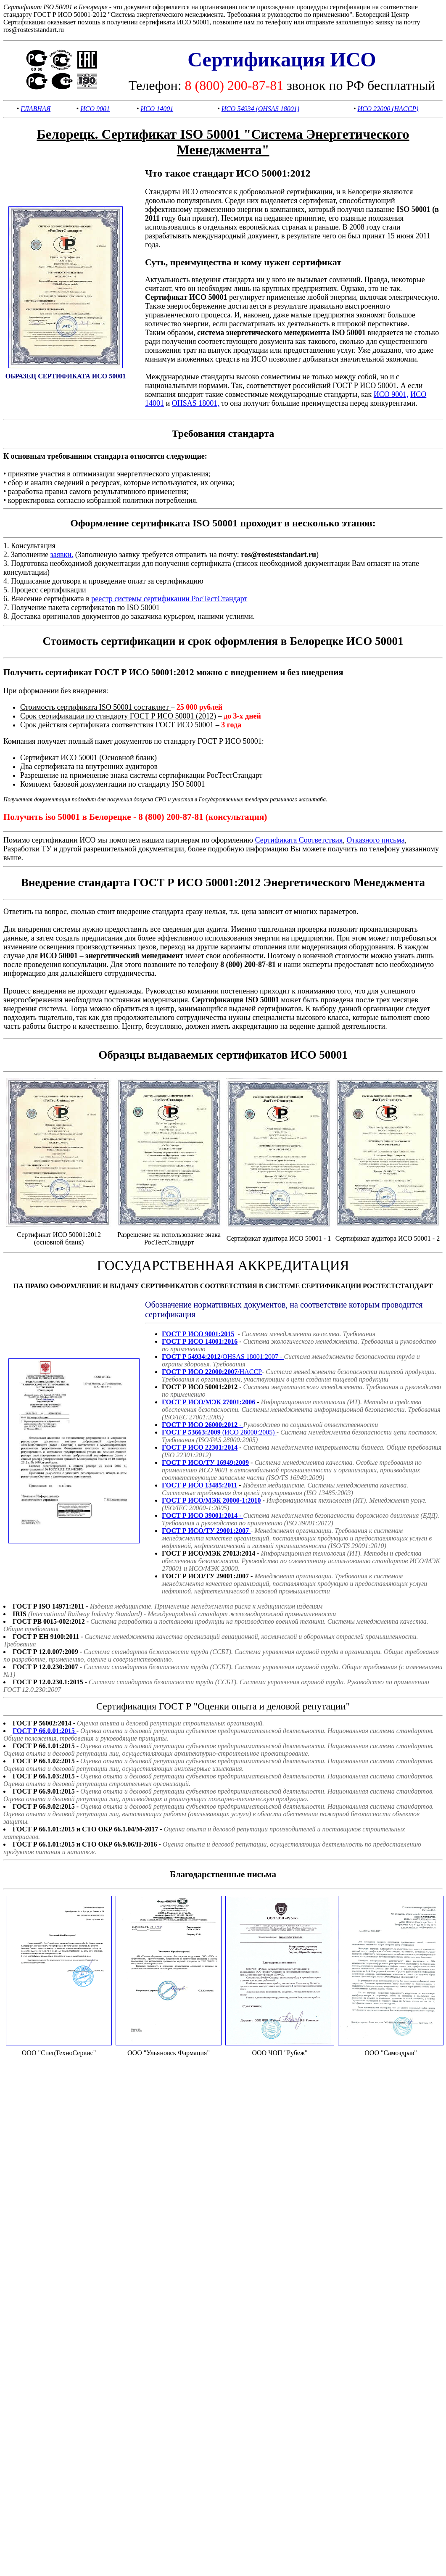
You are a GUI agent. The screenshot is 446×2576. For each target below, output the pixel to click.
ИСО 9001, (391, 394)
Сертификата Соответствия (299, 840)
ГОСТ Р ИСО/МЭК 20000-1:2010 (211, 1500)
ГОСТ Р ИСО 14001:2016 (200, 1341)
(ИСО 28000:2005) (219, 1432)
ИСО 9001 (95, 108)
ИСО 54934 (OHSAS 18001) (260, 108)
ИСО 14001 (156, 108)
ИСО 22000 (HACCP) (387, 108)
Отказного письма (375, 840)
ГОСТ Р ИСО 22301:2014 (200, 1447)
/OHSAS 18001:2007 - (223, 1356)
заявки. (62, 554)
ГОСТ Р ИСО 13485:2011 (199, 1485)
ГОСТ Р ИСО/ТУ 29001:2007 (206, 1530)
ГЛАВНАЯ (35, 108)
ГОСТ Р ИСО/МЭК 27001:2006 (208, 1402)
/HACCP (212, 1371)
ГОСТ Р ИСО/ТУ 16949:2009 (205, 1462)
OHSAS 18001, (195, 403)
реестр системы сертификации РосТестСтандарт (169, 598)
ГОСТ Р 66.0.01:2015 (45, 1730)
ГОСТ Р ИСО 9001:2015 (198, 1333)
